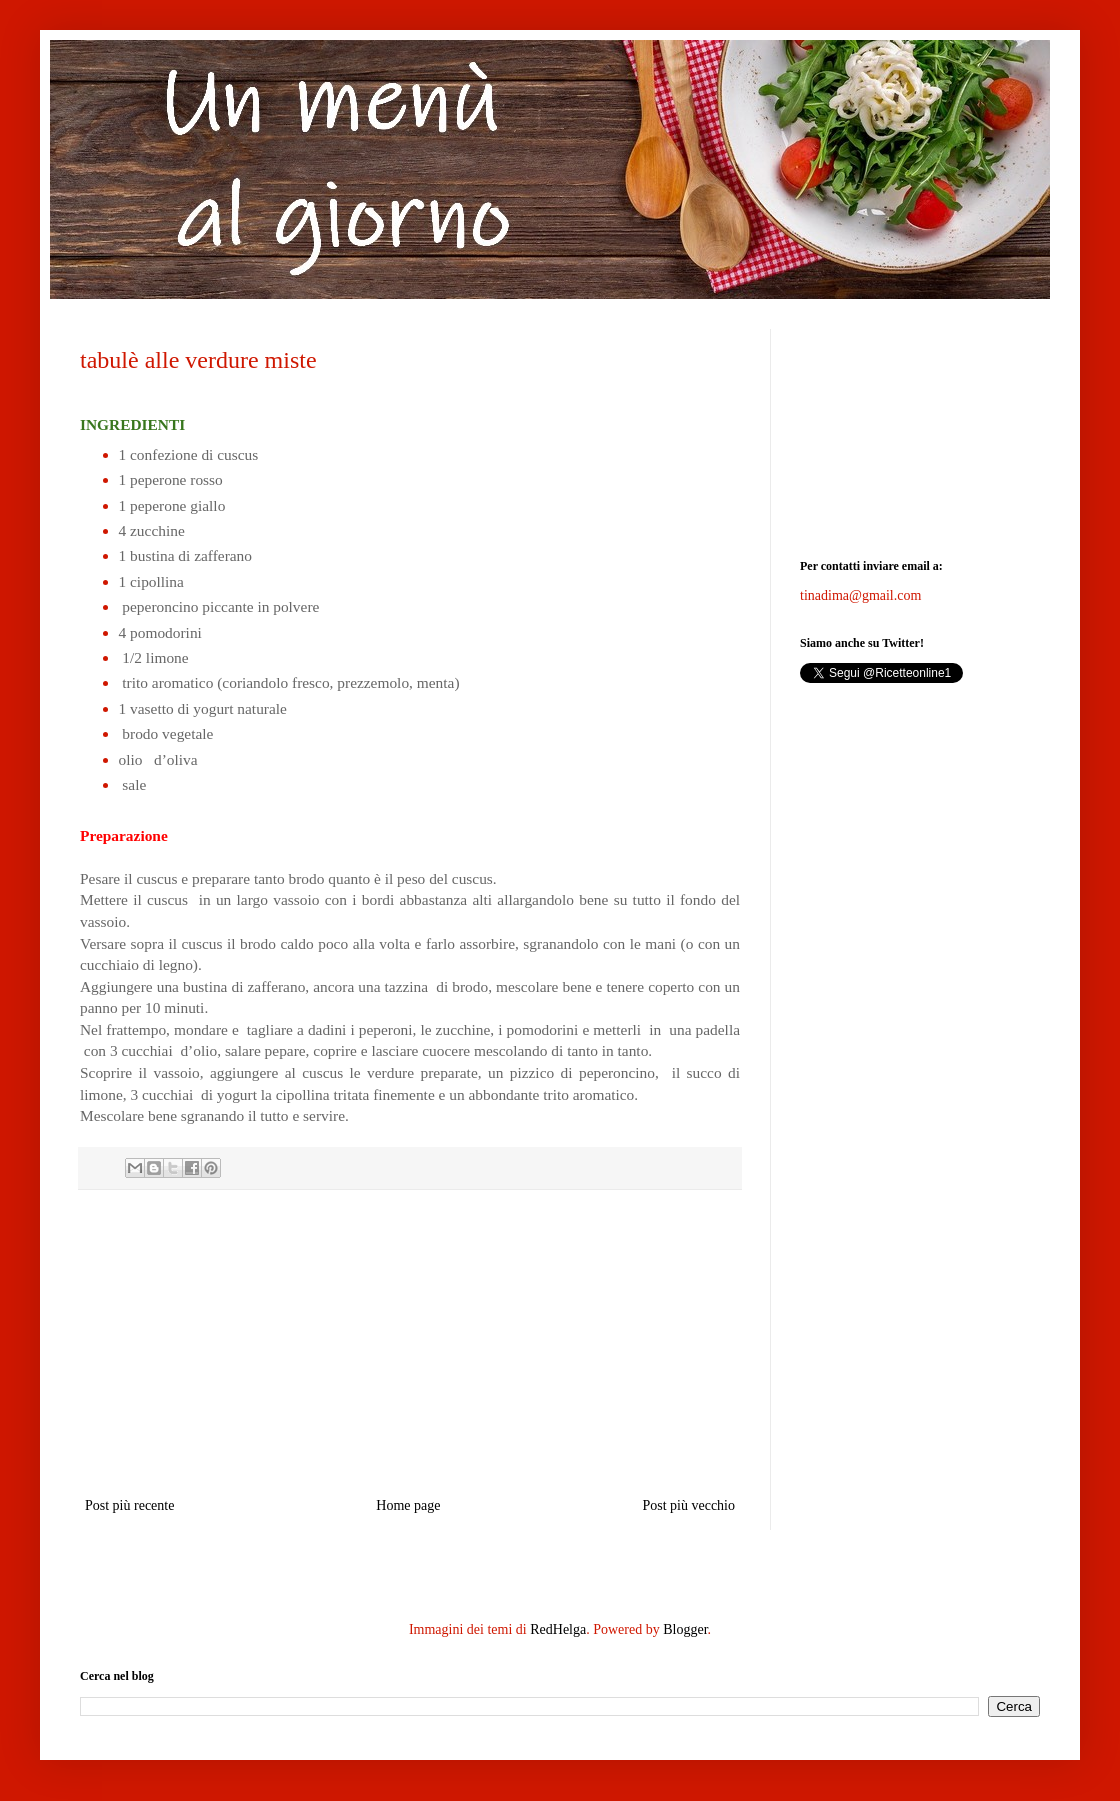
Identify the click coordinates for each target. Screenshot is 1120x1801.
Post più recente (129, 1505)
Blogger (685, 1629)
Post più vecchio (688, 1505)
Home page (408, 1505)
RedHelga (558, 1629)
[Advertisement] (410, 1343)
